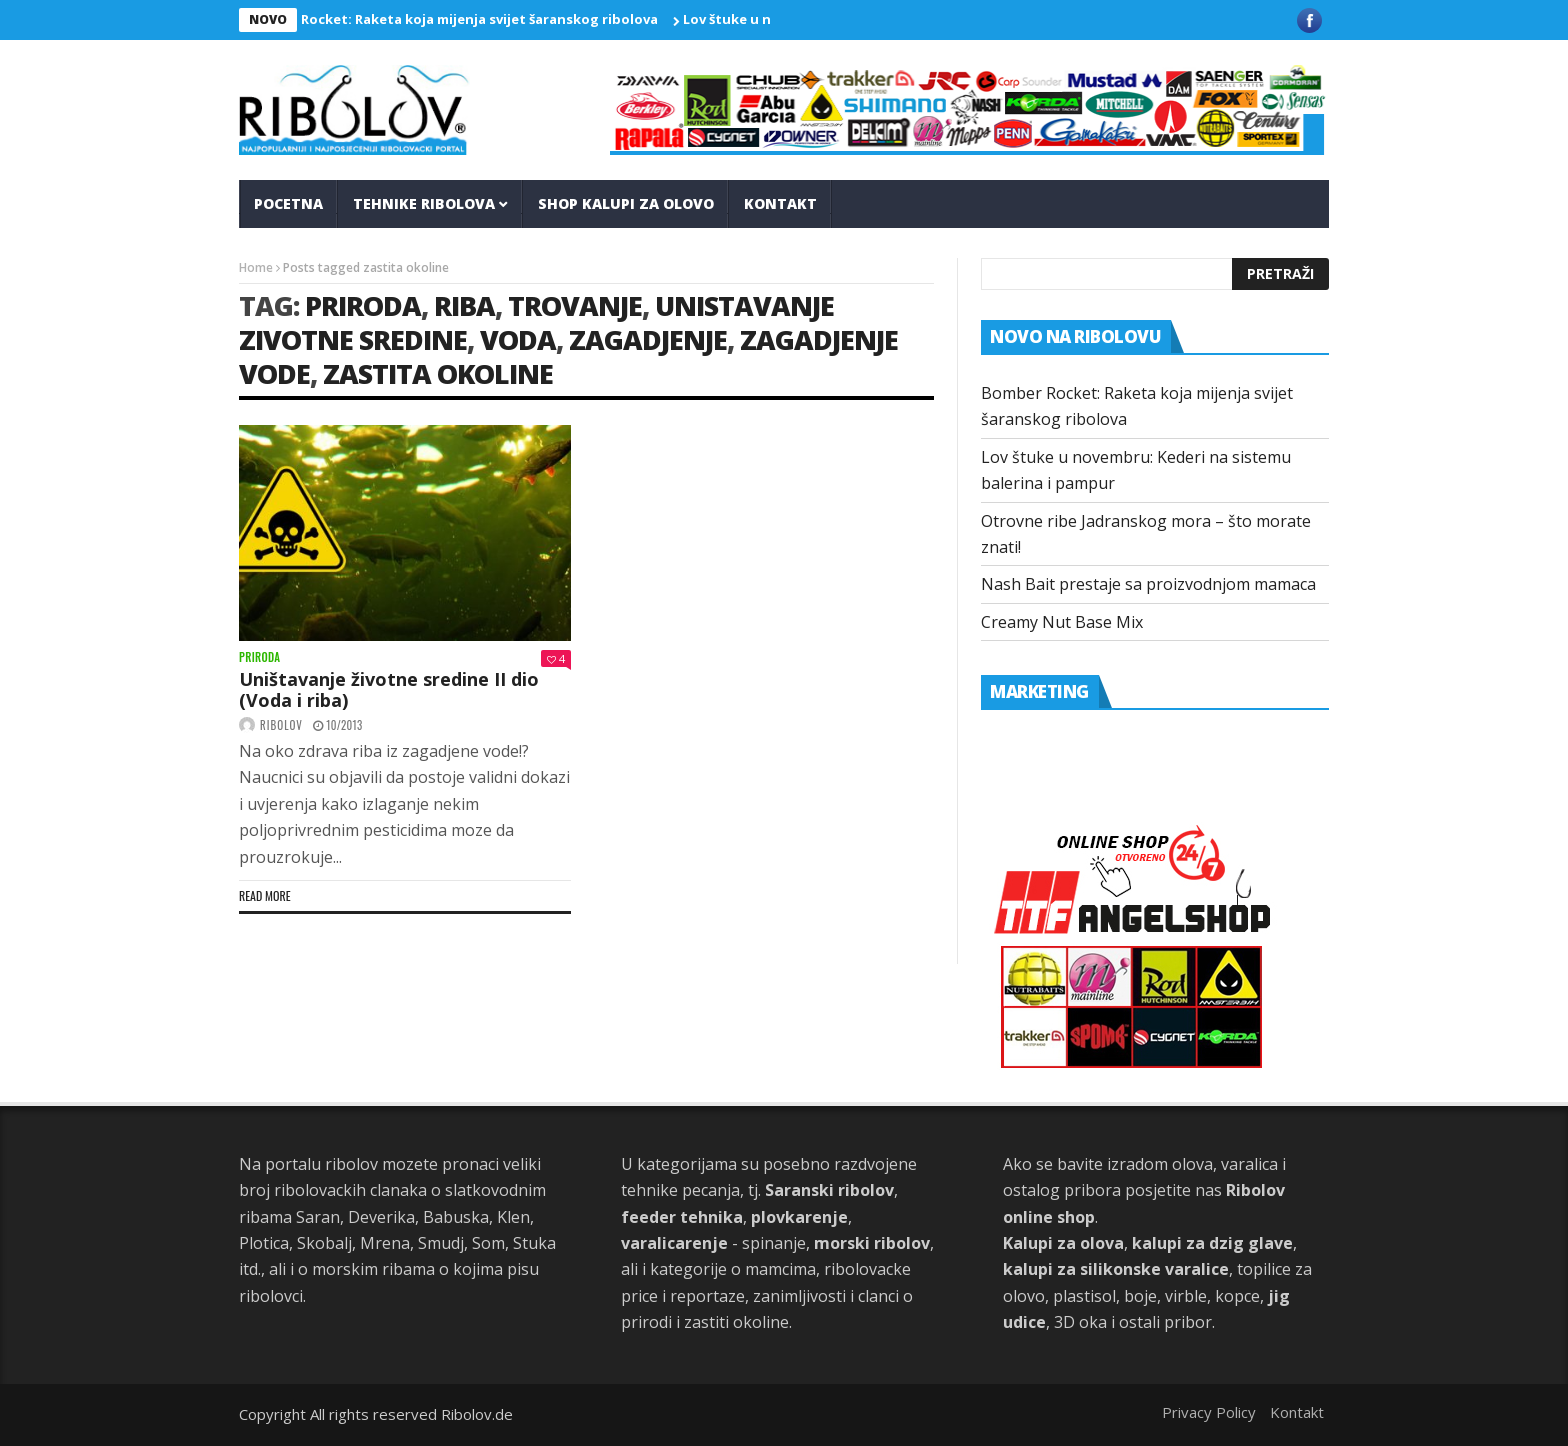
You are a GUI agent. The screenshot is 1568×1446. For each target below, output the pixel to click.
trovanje (575, 305)
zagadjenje (648, 339)
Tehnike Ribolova (424, 203)
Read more (265, 895)
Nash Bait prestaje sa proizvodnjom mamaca (1148, 584)
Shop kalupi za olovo (626, 203)
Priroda (259, 657)
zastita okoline (438, 373)
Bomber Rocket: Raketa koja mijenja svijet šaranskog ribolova (457, 19)
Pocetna (288, 203)
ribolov (281, 725)
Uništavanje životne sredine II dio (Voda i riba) (389, 690)
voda (518, 339)
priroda (363, 305)
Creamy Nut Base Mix (1062, 622)
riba (464, 305)
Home (256, 267)
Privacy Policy (1209, 1412)
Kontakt (780, 203)
